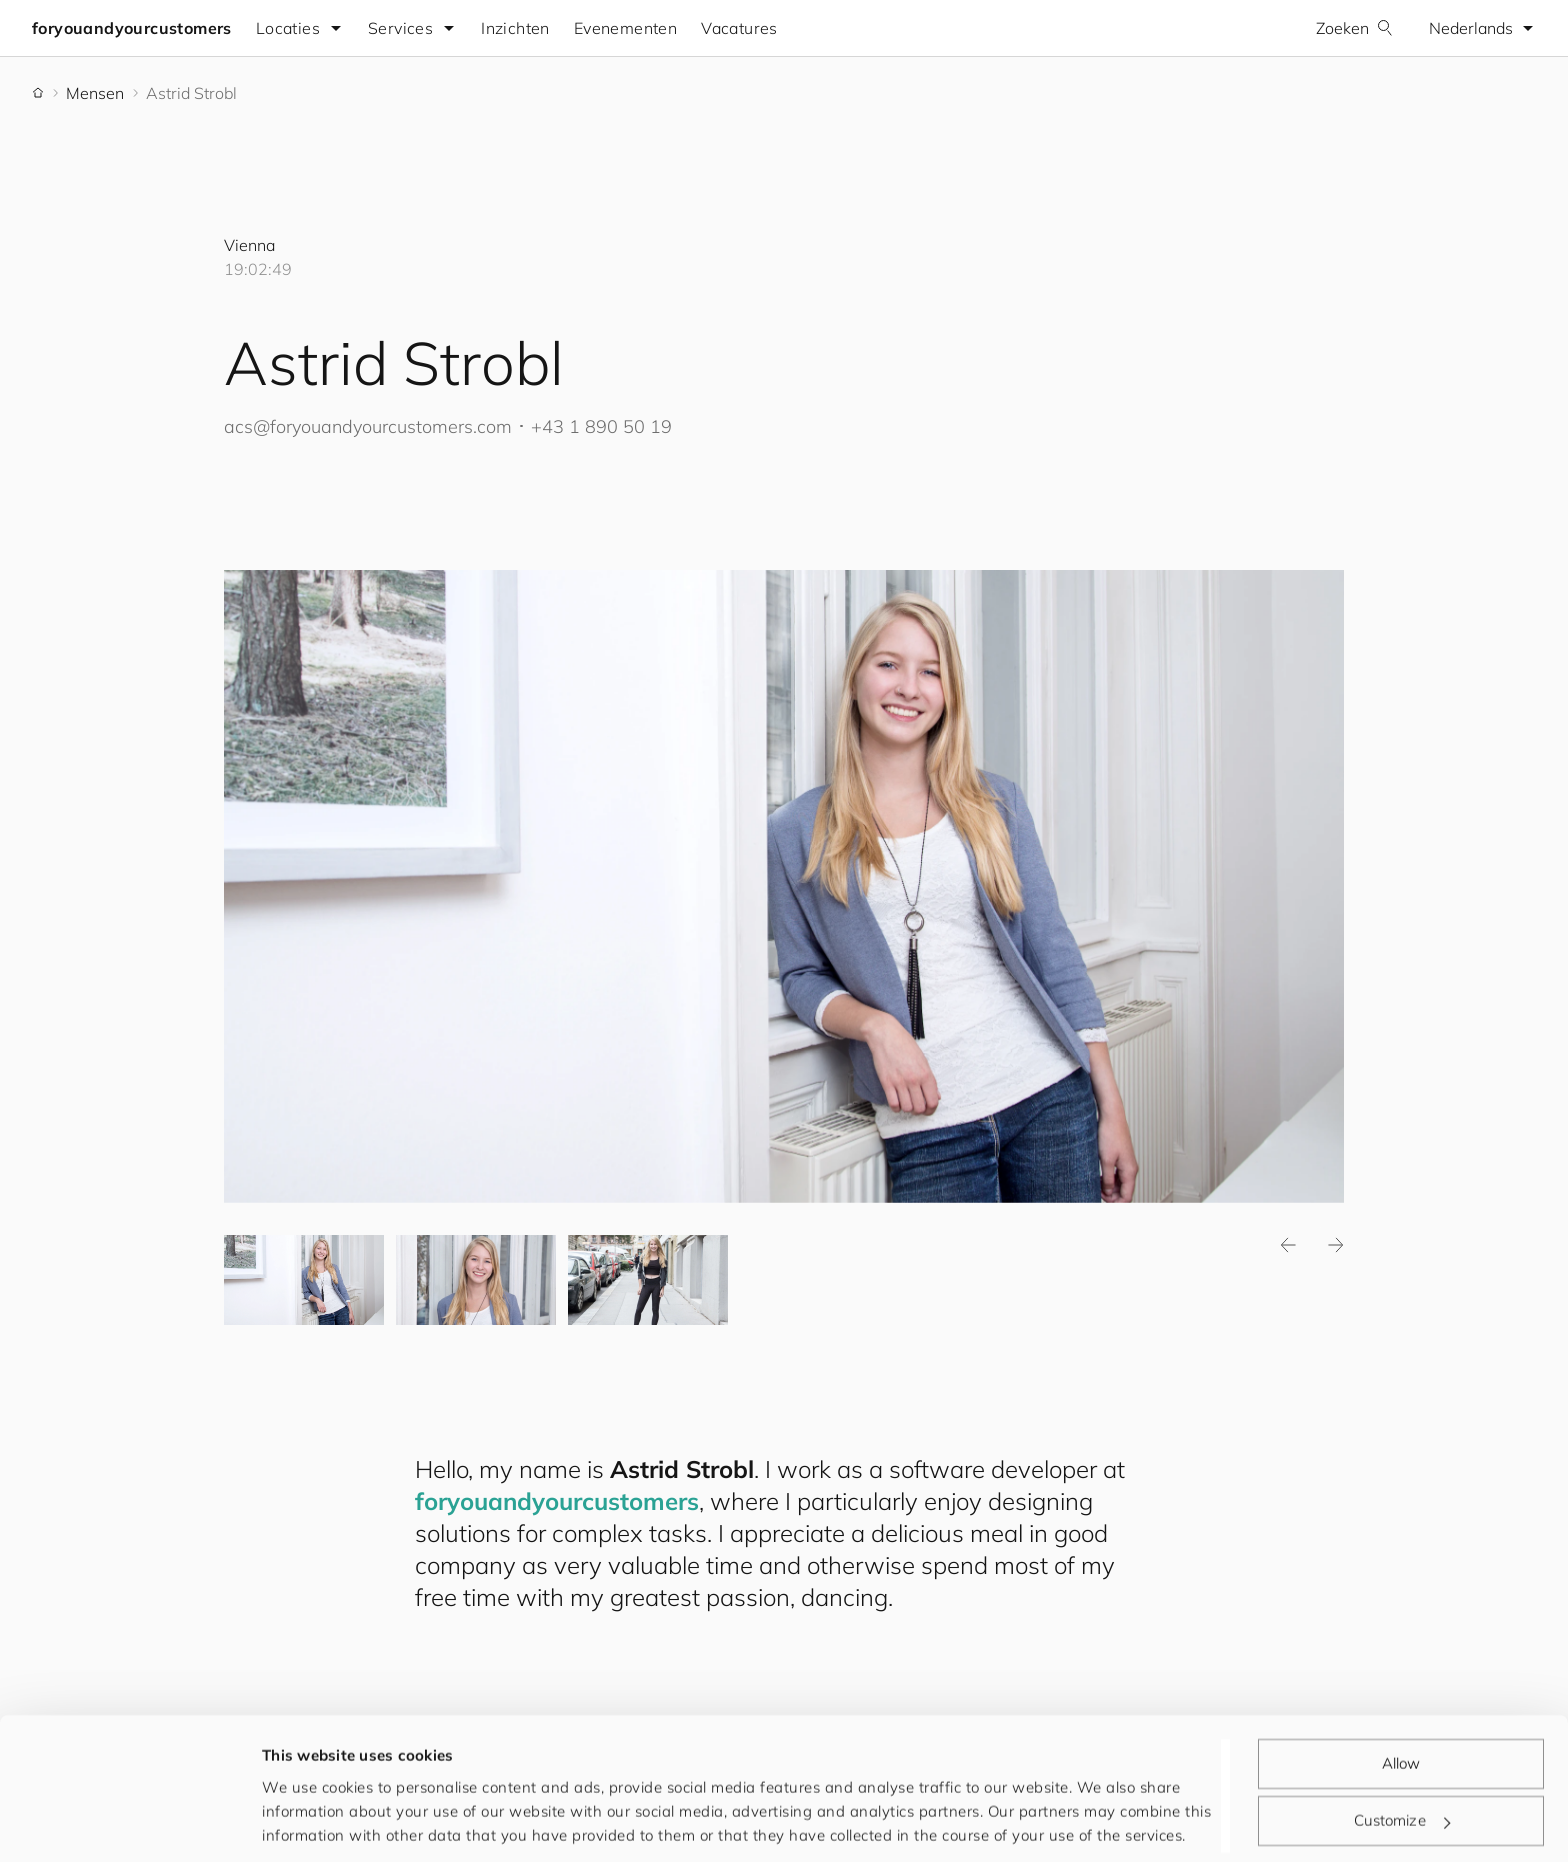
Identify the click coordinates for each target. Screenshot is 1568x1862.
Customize (1402, 1752)
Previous (1288, 1245)
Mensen (95, 93)
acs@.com (368, 426)
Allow (1401, 1695)
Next (1336, 1245)
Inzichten (515, 28)
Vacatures (739, 28)
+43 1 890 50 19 (601, 426)
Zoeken (1354, 28)
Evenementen (625, 28)
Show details (309, 1822)
